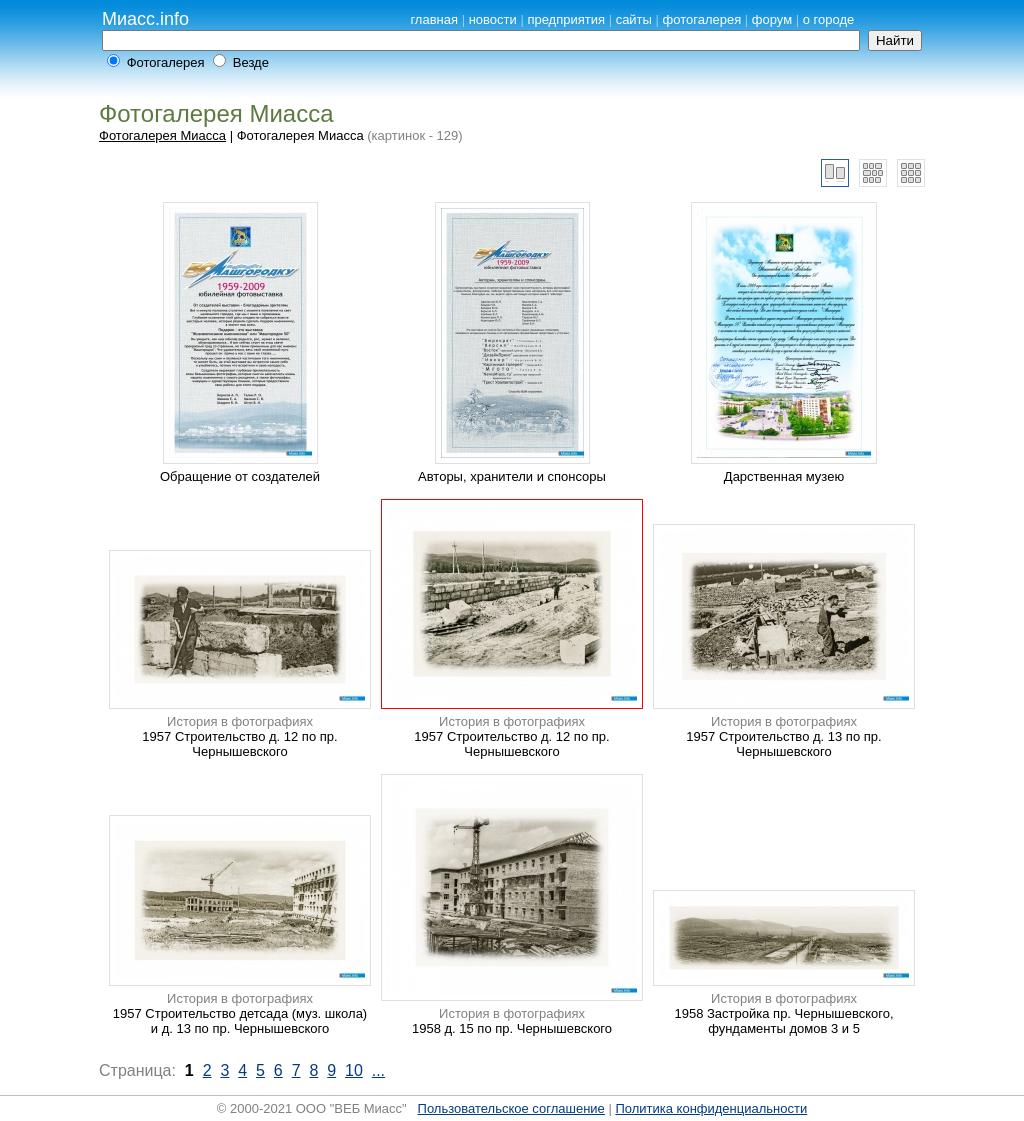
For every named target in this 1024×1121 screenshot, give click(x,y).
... (378, 1070)
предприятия (566, 19)
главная (434, 19)
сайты (634, 19)
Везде (251, 62)
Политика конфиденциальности (711, 1108)
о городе (829, 19)
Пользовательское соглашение (511, 1108)
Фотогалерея (166, 62)
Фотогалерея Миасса (162, 135)
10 (354, 1070)
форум (772, 19)
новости (493, 19)
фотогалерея (702, 19)
